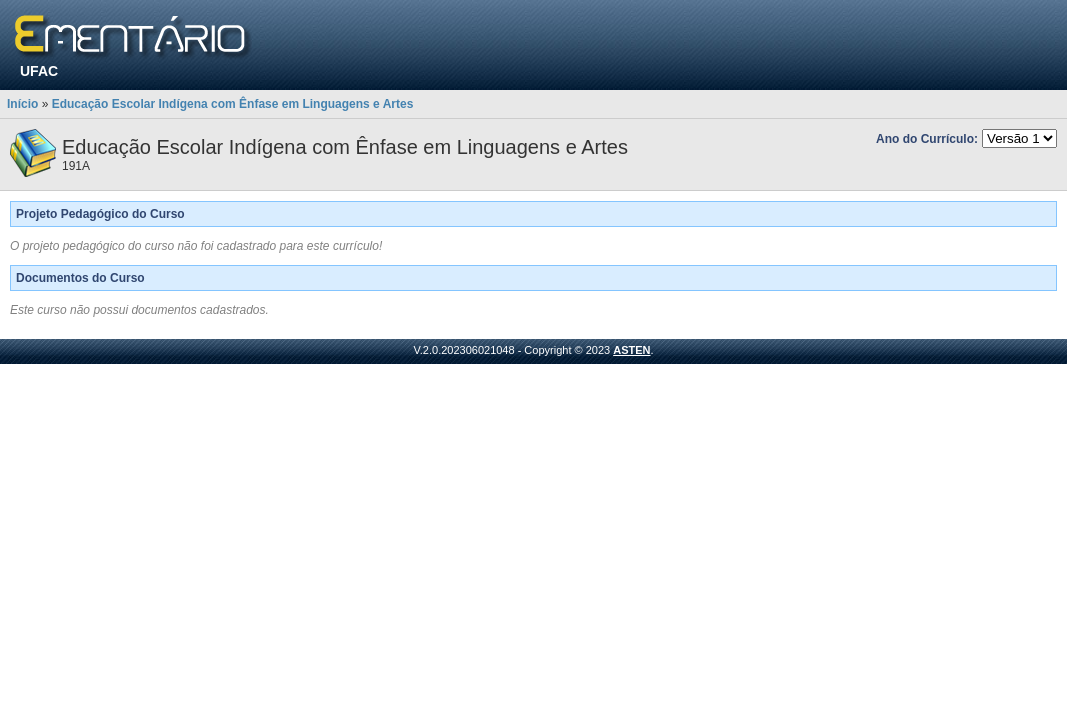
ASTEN (631, 350)
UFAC (39, 71)
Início (22, 104)
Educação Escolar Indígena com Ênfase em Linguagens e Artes (233, 104)
